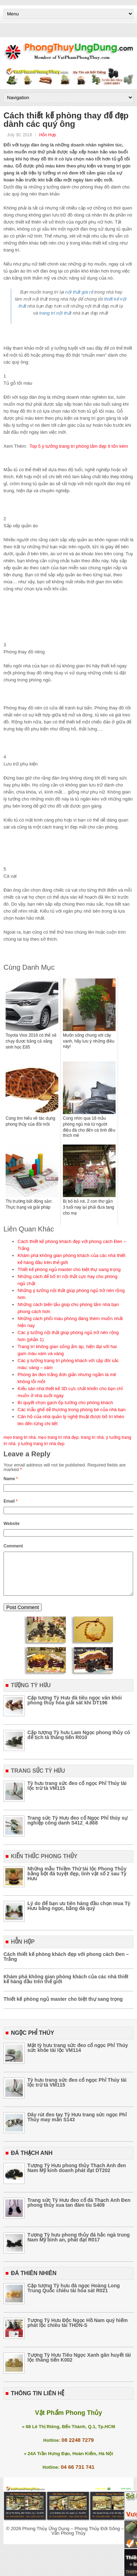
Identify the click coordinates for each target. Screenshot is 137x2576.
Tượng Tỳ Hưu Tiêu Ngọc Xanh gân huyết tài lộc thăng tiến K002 (79, 2366)
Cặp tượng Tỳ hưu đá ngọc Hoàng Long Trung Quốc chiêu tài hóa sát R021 (73, 2296)
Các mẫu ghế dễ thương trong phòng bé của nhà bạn (71, 1409)
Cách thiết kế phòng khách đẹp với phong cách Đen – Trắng (66, 1965)
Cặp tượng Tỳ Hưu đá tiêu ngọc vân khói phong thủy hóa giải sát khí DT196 (74, 1708)
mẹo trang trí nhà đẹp (58, 1437)
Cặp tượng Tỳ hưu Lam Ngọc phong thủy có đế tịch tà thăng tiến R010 (78, 1743)
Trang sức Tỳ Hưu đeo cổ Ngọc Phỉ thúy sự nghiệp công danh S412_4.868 (77, 1828)
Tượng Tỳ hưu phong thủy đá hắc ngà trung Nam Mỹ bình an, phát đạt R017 (78, 2245)
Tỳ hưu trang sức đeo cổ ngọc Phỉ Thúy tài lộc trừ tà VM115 (76, 1794)
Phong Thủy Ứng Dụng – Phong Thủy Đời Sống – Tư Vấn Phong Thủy (76, 2539)
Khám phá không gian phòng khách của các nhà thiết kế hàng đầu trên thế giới (66, 1987)
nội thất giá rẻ (79, 292)
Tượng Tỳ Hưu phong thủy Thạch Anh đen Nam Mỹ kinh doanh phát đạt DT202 (76, 2176)
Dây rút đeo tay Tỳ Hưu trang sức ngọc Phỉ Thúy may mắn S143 (77, 2125)
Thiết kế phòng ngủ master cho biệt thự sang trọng (69, 1269)
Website (12, 1523)
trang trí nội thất (55, 313)
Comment (13, 1546)
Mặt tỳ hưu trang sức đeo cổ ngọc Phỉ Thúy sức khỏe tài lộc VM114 (77, 2056)
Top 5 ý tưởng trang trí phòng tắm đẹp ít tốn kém (79, 446)
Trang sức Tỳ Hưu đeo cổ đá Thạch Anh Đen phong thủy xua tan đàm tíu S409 (78, 2211)
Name (11, 1478)
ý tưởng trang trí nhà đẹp (41, 1443)
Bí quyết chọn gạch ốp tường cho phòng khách (65, 1402)
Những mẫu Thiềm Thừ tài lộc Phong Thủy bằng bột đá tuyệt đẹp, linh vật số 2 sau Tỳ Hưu (76, 1882)
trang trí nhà (92, 1437)
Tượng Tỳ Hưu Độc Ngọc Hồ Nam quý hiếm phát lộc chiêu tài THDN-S (77, 2331)
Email (11, 1501)
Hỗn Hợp (47, 134)
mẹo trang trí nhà (20, 1437)
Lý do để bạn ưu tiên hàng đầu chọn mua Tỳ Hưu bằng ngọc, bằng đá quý (78, 1914)
